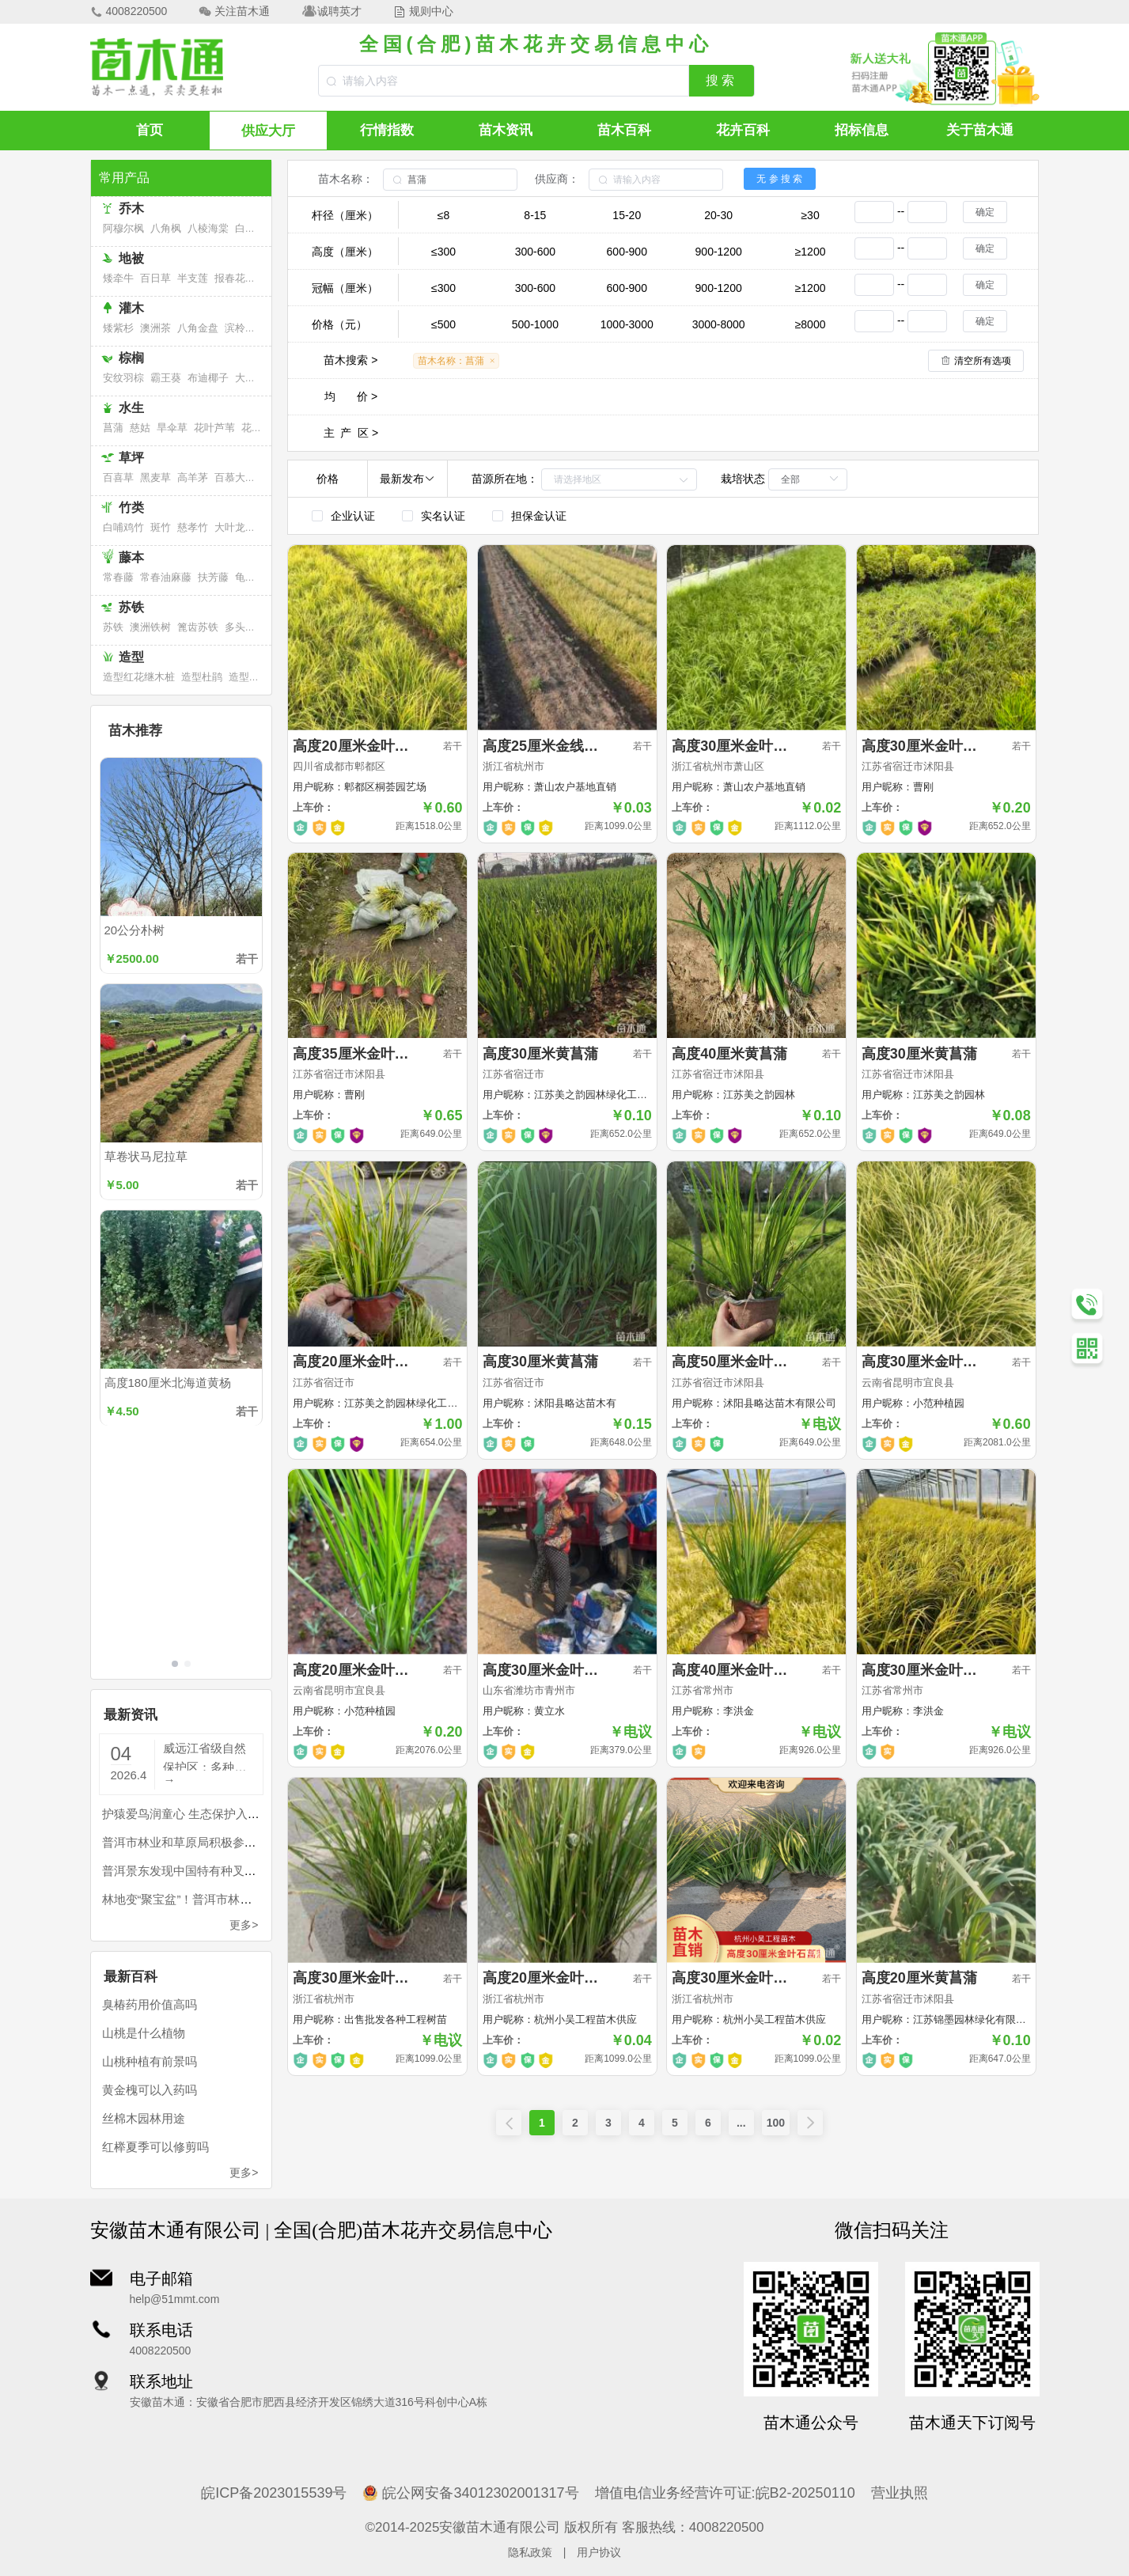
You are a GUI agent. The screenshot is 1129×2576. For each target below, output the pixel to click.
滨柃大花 (245, 328)
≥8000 (810, 324)
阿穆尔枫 (123, 228)
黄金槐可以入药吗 (149, 2090)
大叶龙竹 (235, 527)
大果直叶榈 (260, 378)
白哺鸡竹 (123, 527)
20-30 (718, 215)
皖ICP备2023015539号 (274, 2493)
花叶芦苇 (214, 428)
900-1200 (718, 251)
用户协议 (599, 2552)
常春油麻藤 (165, 577)
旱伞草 (172, 428)
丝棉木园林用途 (143, 2118)
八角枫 (165, 228)
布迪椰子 (208, 378)
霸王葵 (165, 378)
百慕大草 (235, 477)
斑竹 (160, 527)
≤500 (443, 324)
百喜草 (118, 477)
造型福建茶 (254, 677)
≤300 (443, 251)
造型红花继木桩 (139, 677)
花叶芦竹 (261, 428)
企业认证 (353, 516)
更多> (243, 1925)
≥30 (810, 215)
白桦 (245, 228)
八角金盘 (197, 328)
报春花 (229, 278)
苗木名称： (345, 178)
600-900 (627, 251)
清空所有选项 (982, 360)
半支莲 (192, 278)
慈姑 (140, 428)
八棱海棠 (208, 228)
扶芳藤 (213, 577)
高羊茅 (192, 477)
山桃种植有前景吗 (149, 2061)
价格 (327, 478)
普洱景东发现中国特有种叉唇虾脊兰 (197, 1870)
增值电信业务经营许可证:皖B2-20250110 (725, 2493)
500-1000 (535, 324)
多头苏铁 (245, 627)
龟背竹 (250, 577)
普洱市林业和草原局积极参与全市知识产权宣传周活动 (244, 1842)
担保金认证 (538, 516)
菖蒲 (113, 428)
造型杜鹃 (201, 677)
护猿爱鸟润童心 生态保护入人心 (186, 1813)
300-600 (535, 251)
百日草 (155, 278)
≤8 (443, 215)
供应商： (557, 178)
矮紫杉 (118, 328)
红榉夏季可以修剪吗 (155, 2147)
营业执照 (899, 2493)
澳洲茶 (155, 328)
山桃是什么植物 (143, 2033)
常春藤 (118, 577)
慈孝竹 (192, 527)
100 (776, 2122)
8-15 (535, 215)
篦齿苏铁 (197, 627)
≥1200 (810, 251)
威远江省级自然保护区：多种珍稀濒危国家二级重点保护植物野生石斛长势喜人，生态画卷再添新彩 (204, 1756)
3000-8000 (718, 324)
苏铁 (113, 627)
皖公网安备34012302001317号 (470, 2493)
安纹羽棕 (123, 378)
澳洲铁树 (150, 627)
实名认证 (443, 516)
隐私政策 (530, 2552)
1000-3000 (627, 324)
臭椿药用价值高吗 (149, 2004)
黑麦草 (155, 477)
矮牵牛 (118, 278)
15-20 (626, 215)
